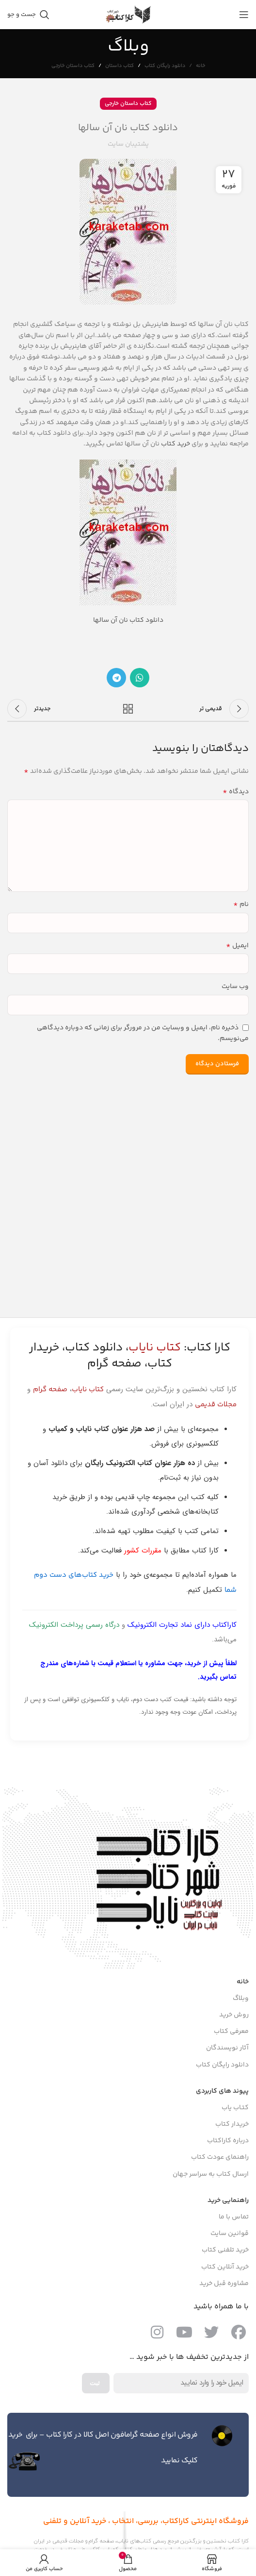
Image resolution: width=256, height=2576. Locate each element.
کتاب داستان (119, 66)
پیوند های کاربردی (222, 2091)
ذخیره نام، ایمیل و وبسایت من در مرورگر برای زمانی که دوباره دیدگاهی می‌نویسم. (143, 1033)
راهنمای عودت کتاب (220, 2157)
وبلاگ (241, 1998)
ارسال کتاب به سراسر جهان (211, 2174)
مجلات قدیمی (216, 1404)
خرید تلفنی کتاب (225, 2250)
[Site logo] (128, 14)
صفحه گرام (50, 1389)
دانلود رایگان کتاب (164, 66)
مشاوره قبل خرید (224, 2283)
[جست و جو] (28, 14)
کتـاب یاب (235, 2107)
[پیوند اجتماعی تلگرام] (116, 677)
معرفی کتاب (231, 2031)
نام (241, 904)
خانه (200, 66)
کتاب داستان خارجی (73, 66)
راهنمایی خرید (228, 2200)
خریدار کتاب (232, 2124)
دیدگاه (236, 791)
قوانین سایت (229, 2233)
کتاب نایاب (88, 1389)
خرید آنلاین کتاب (225, 2267)
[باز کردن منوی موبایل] (244, 14)
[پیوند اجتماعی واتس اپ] (139, 677)
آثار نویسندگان (227, 2048)
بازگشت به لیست (128, 708)
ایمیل (237, 945)
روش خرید (234, 2015)
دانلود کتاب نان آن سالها (128, 620)
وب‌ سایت (235, 986)
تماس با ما (234, 2217)
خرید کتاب (176, 444)
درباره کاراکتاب (228, 2140)
